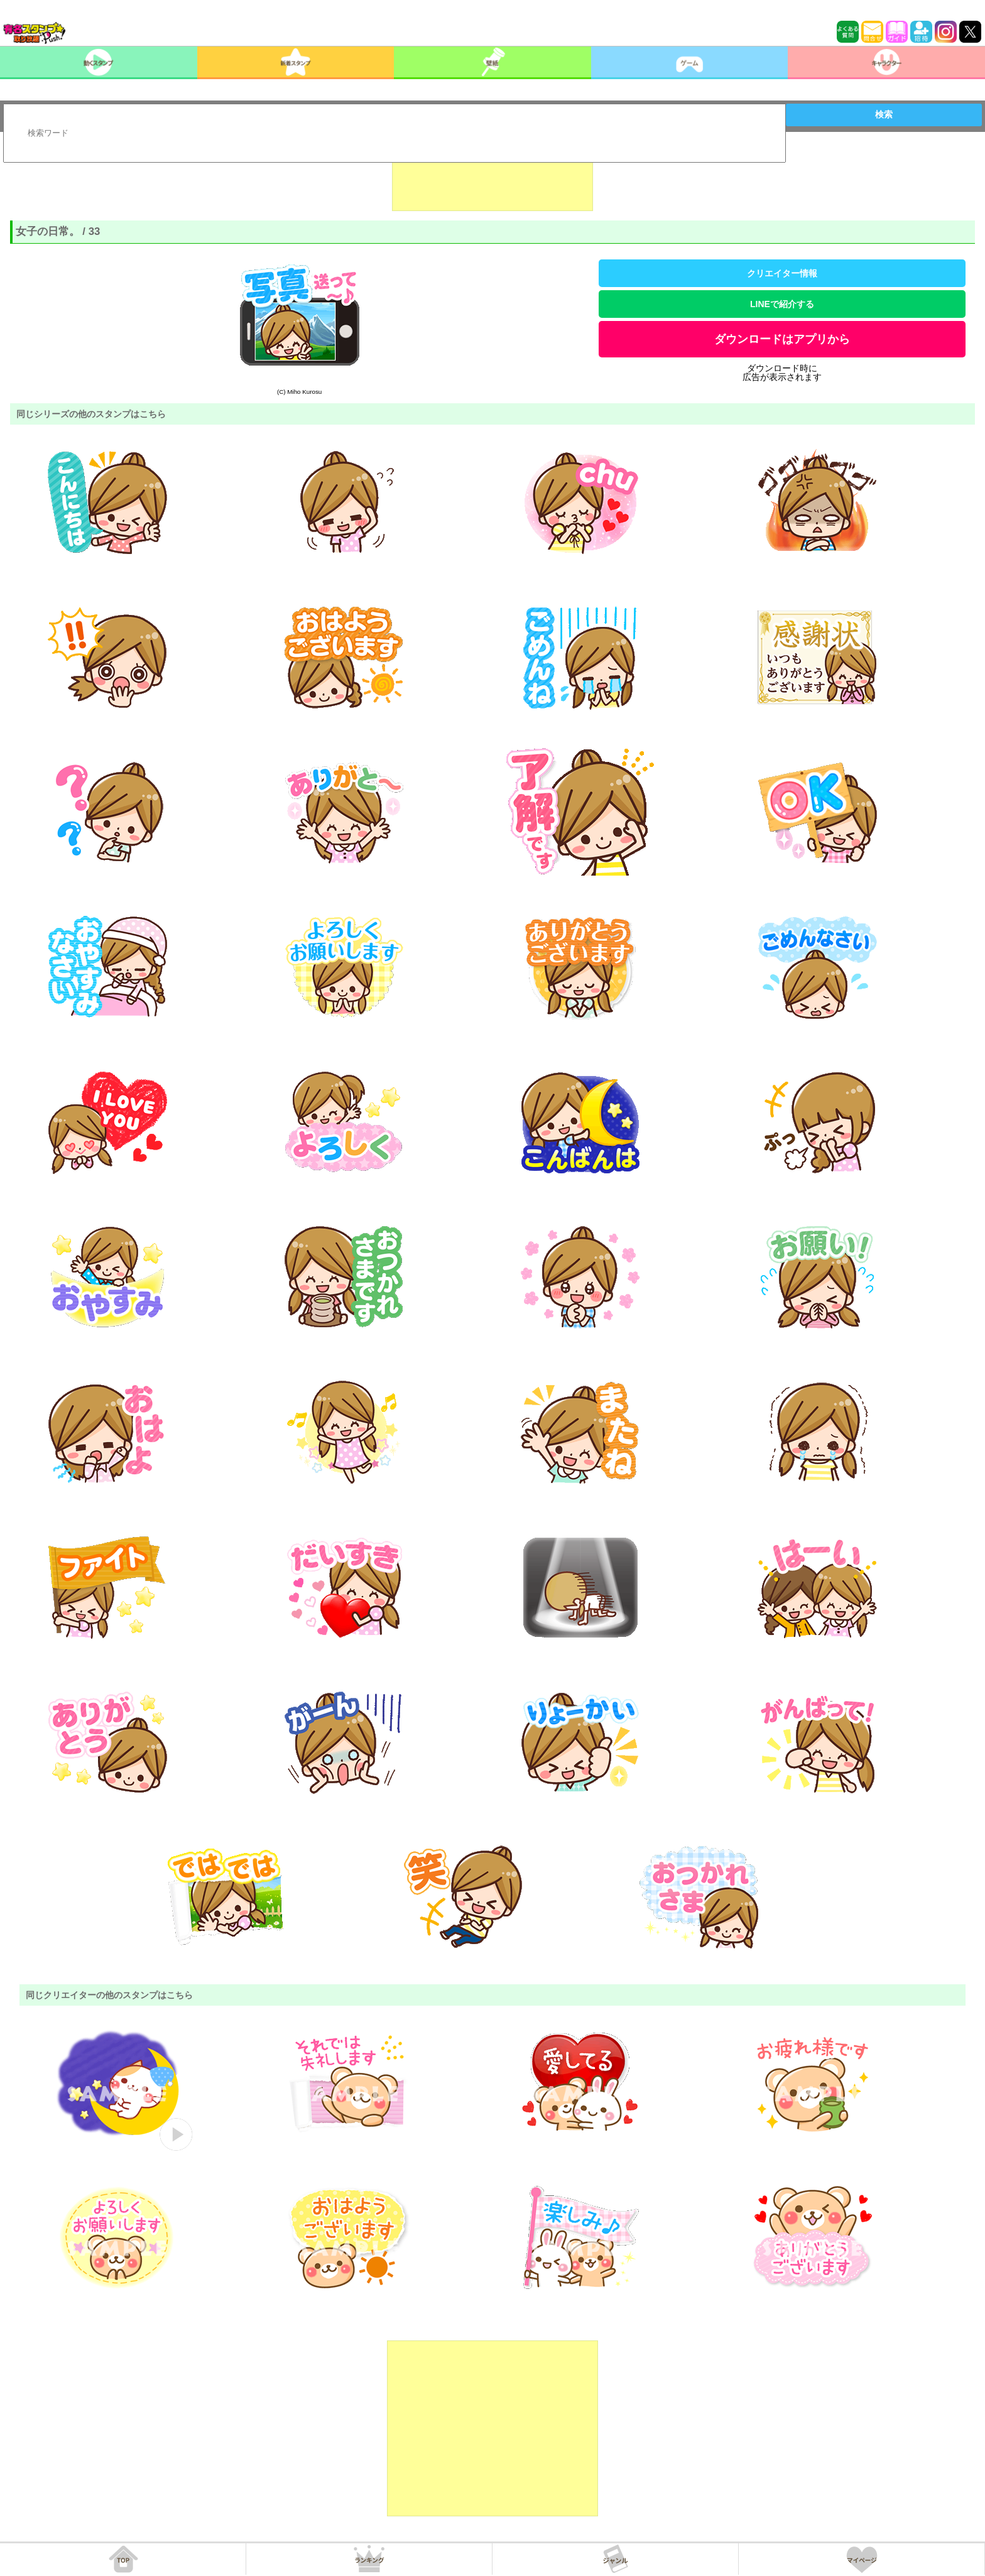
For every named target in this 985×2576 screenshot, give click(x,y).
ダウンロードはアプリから (782, 339)
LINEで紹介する (782, 304)
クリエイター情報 (782, 273)
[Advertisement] (492, 179)
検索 (884, 114)
